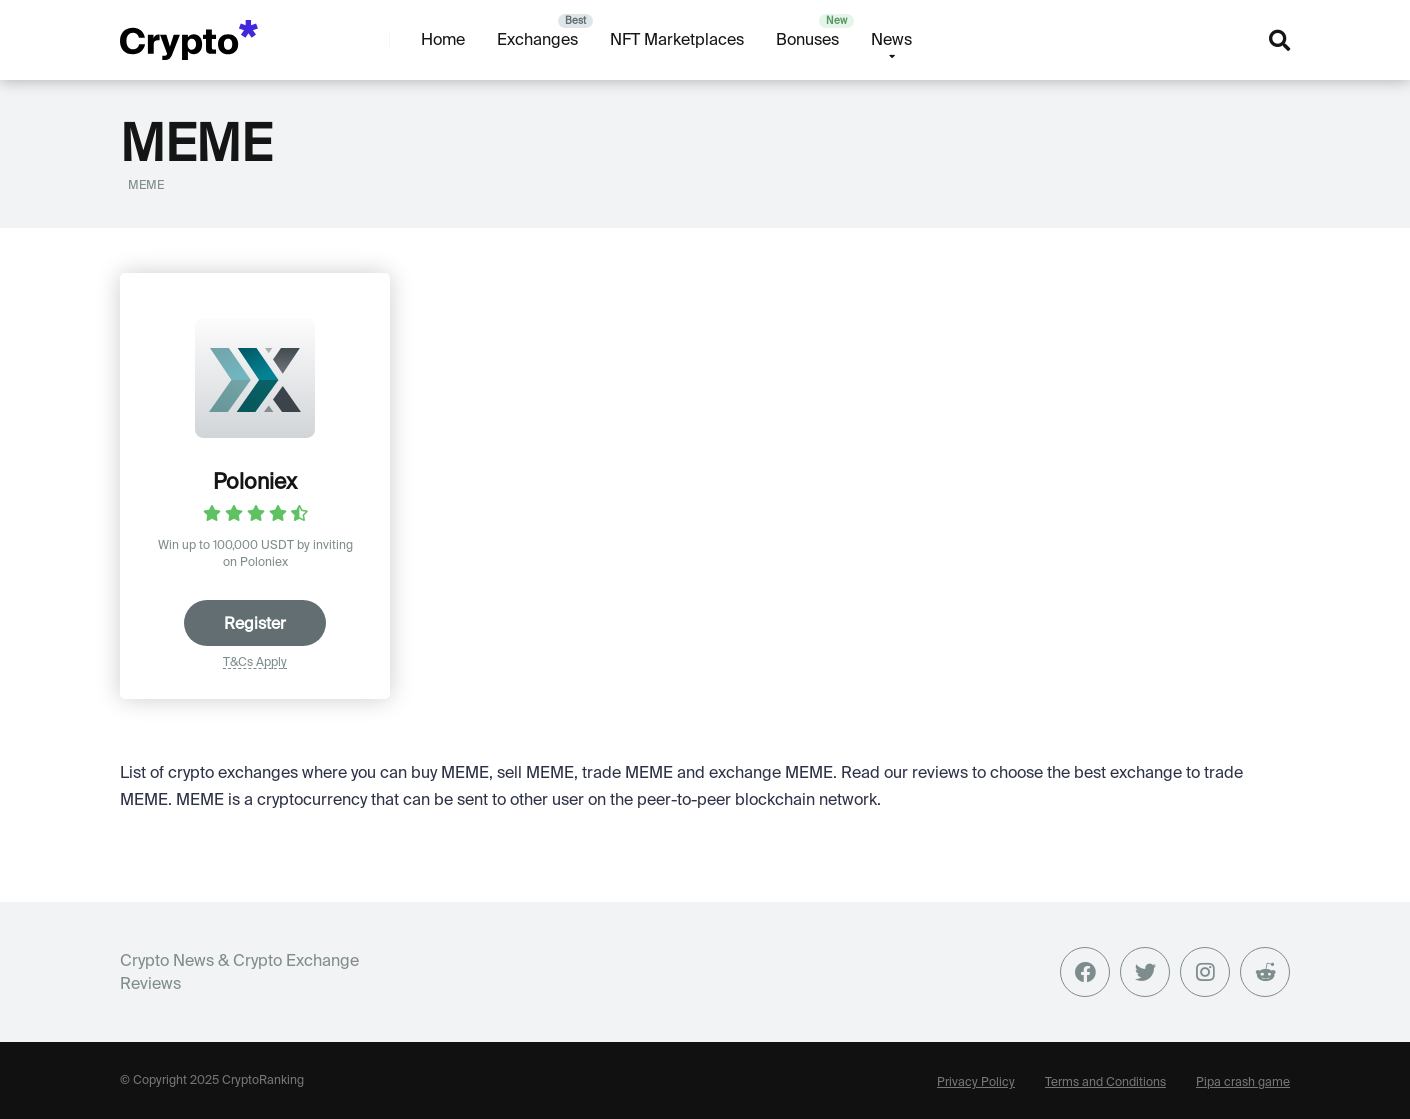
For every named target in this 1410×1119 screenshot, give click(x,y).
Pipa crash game (1243, 1081)
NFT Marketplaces (677, 39)
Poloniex (255, 481)
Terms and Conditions (1105, 1081)
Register (255, 623)
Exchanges (537, 39)
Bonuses (807, 39)
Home (443, 39)
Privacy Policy (976, 1081)
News (891, 39)
